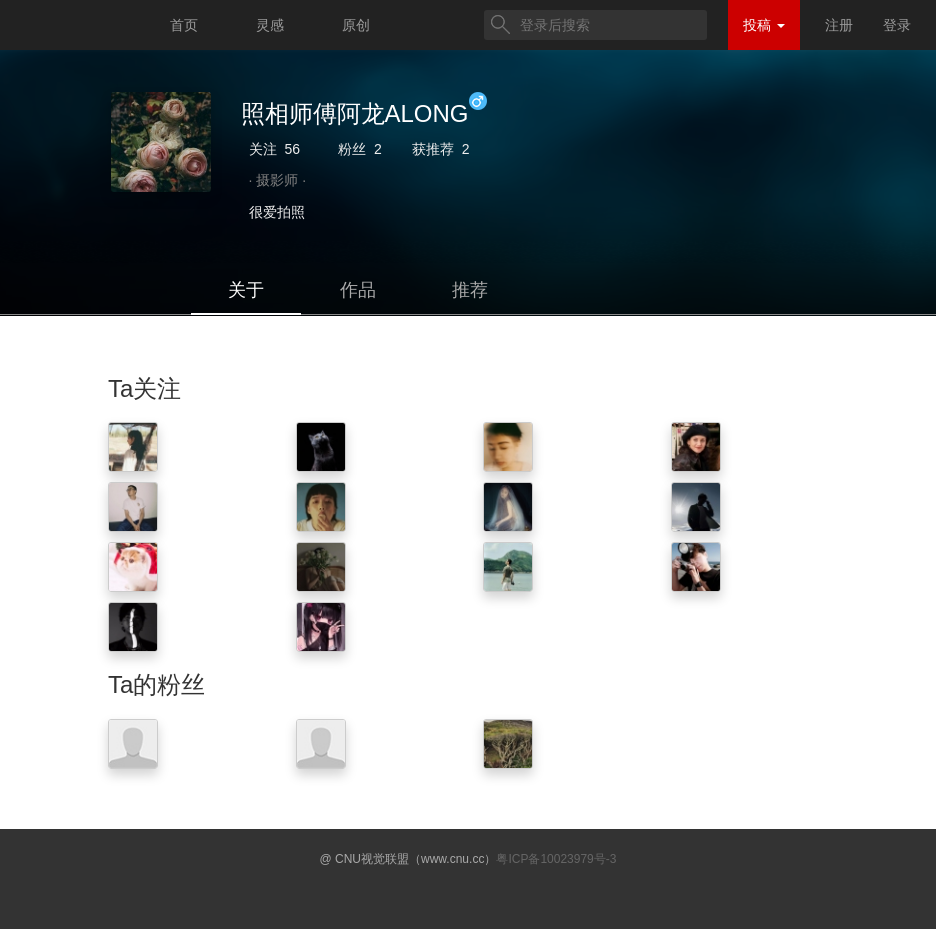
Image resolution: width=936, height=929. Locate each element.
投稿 (764, 25)
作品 (358, 290)
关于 (246, 290)
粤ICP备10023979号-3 (556, 859)
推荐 (470, 290)
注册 (839, 25)
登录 (897, 25)
